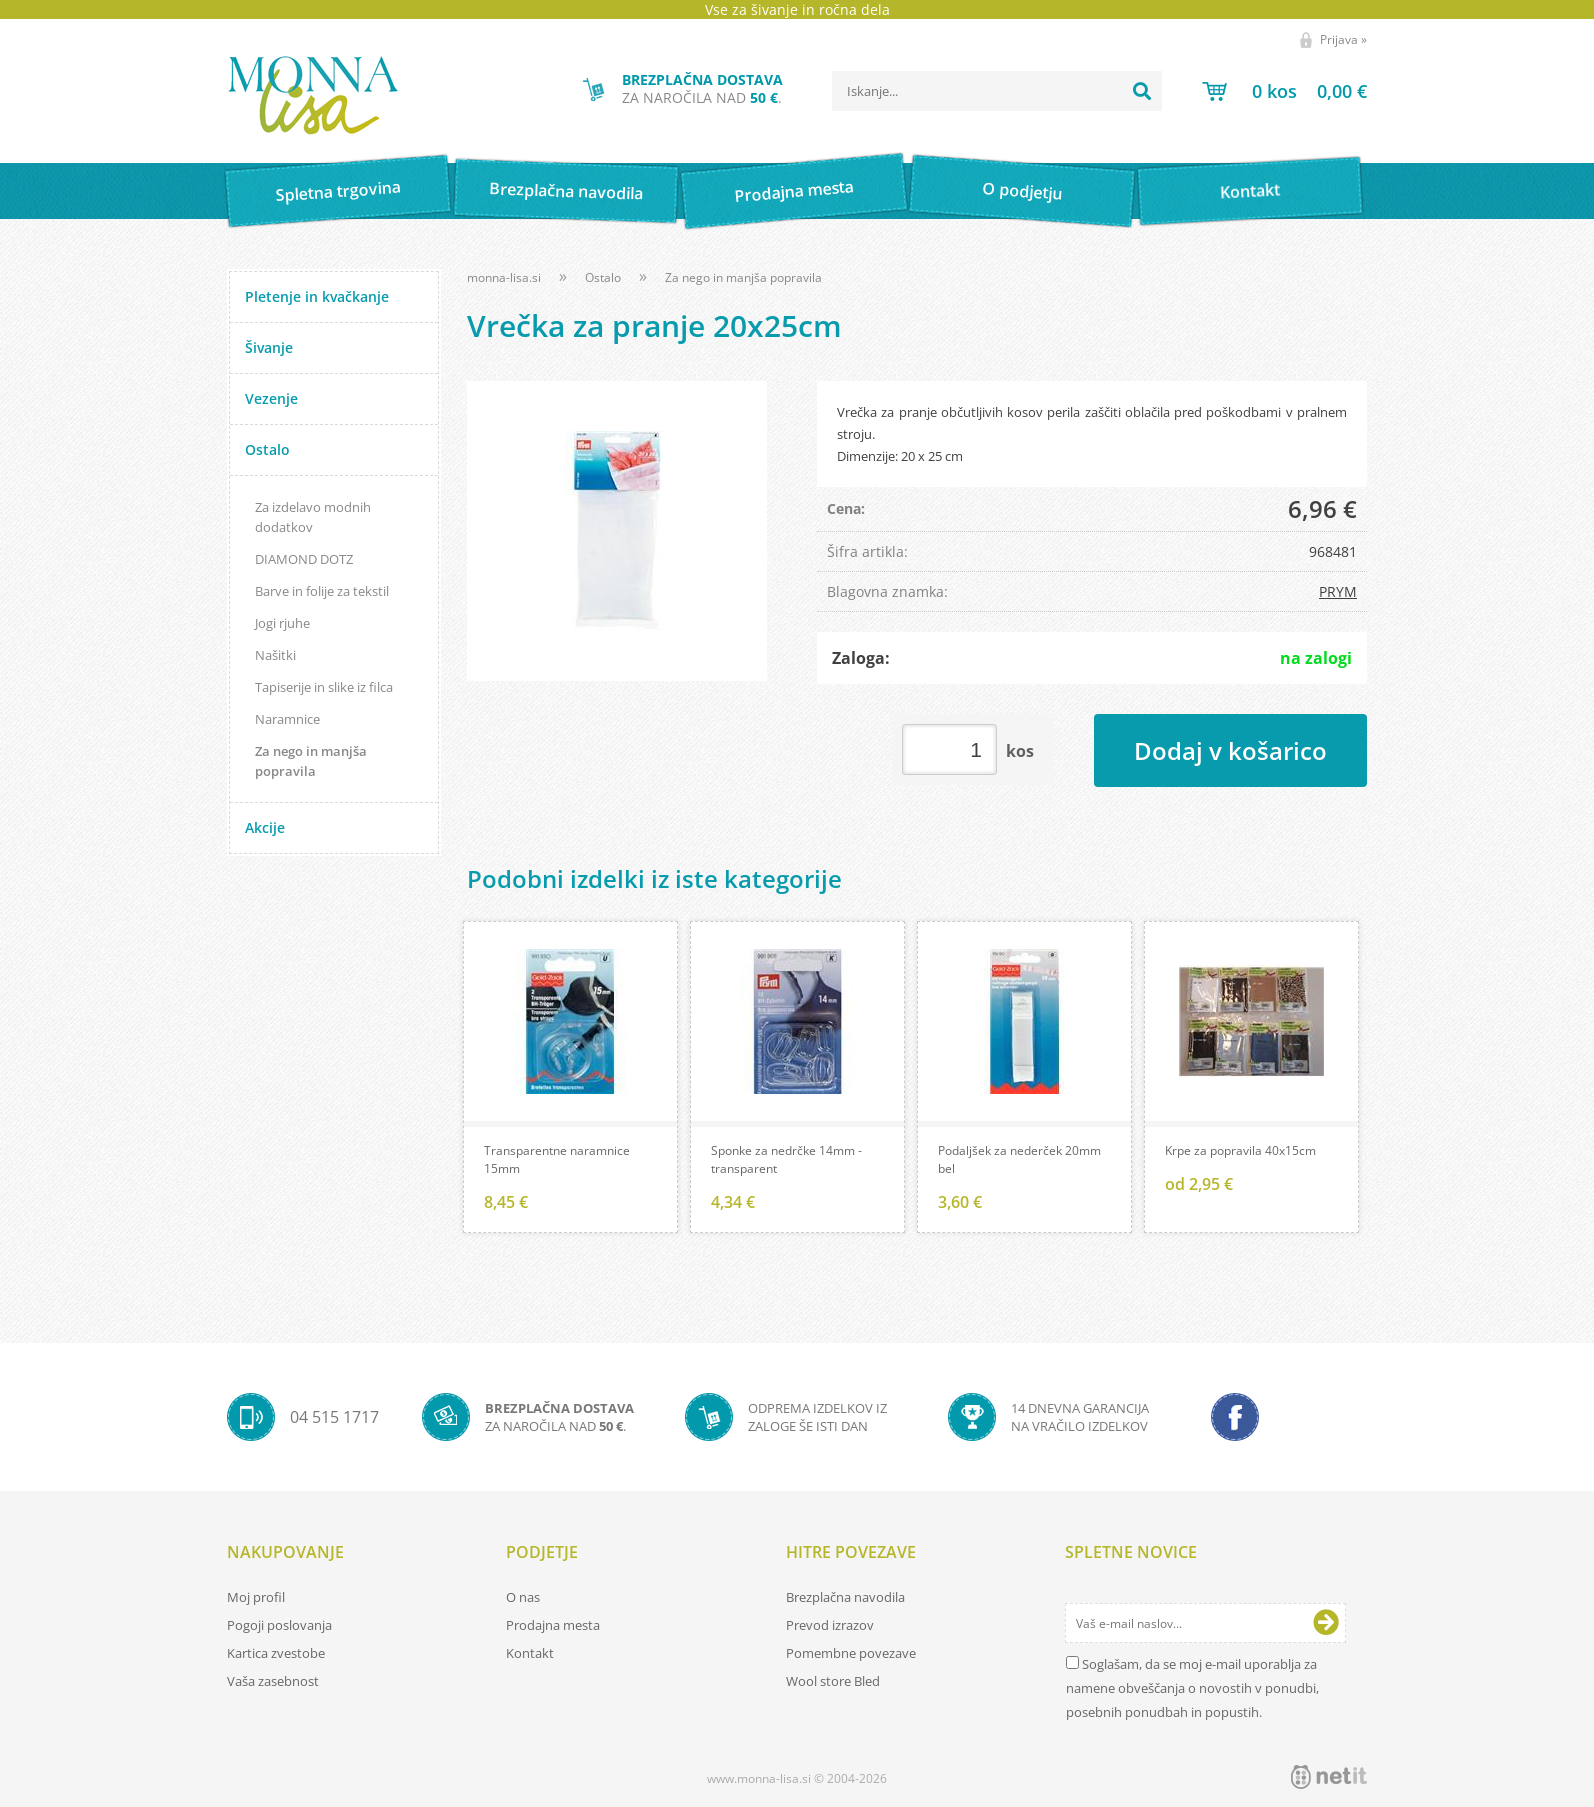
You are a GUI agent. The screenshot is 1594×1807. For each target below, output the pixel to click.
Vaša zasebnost (273, 1681)
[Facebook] (1235, 1417)
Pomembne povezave (851, 1653)
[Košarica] (1284, 91)
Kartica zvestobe (276, 1653)
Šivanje (269, 347)
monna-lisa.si (504, 277)
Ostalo (267, 449)
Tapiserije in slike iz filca (324, 687)
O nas (523, 1597)
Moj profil (256, 1597)
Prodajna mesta (793, 191)
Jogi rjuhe (282, 623)
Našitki (275, 655)
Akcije (265, 827)
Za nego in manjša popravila (311, 761)
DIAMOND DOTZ (304, 559)
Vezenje (271, 398)
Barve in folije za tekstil (322, 591)
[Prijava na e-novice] (1326, 1623)
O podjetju (1021, 191)
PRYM (1338, 591)
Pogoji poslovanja (279, 1625)
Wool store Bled (833, 1681)
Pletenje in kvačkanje (317, 296)
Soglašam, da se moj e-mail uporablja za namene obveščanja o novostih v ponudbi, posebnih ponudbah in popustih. (1192, 1688)
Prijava (1343, 39)
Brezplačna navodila (566, 190)
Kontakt (1250, 190)
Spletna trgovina (338, 191)
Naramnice (287, 719)
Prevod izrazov (830, 1625)
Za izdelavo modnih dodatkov (313, 517)
